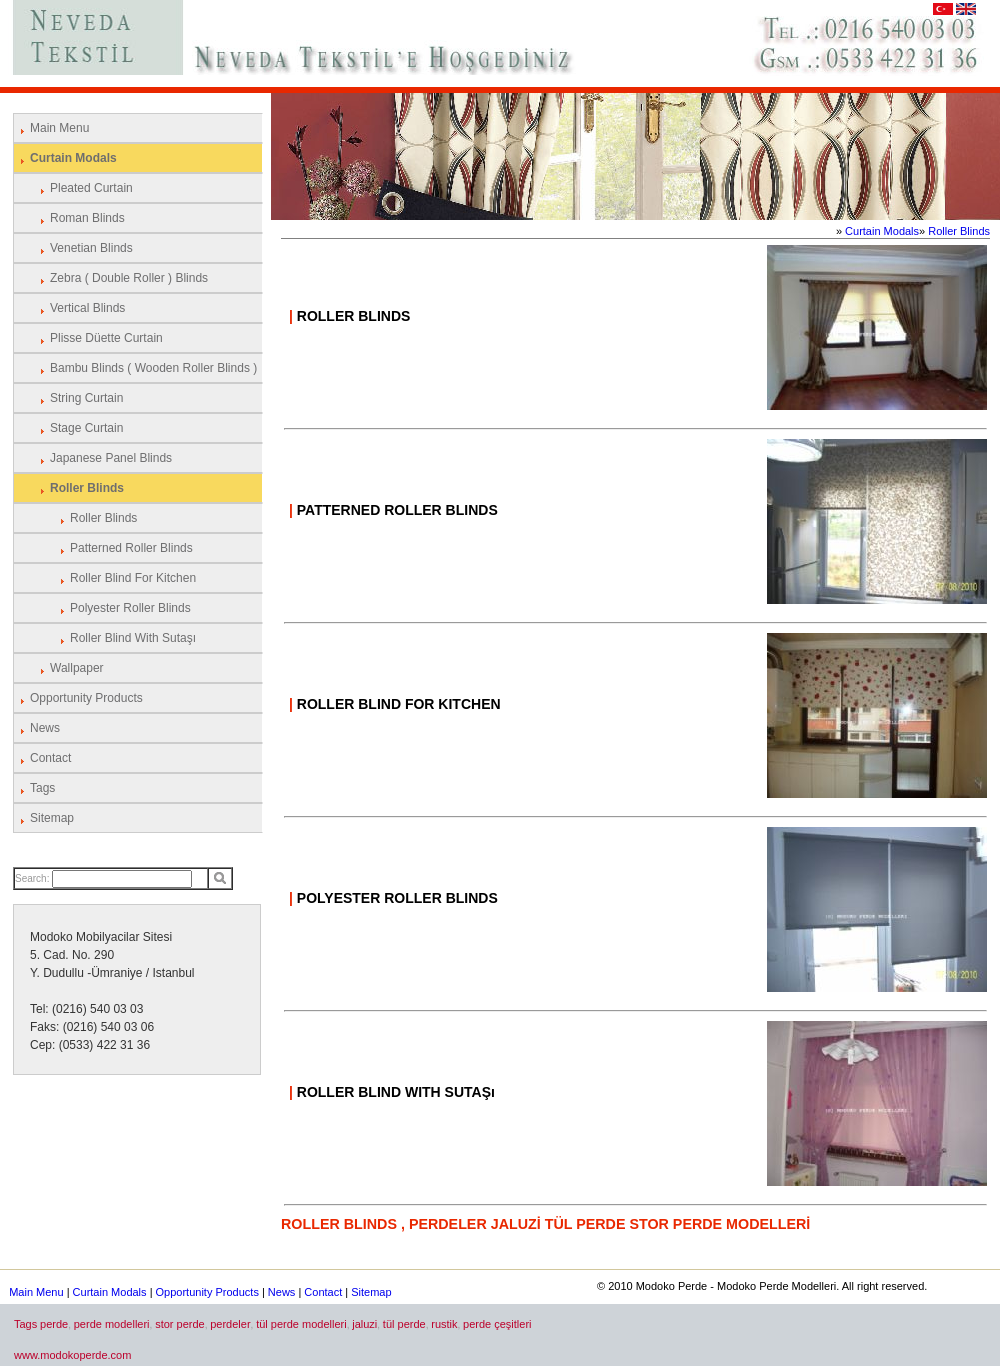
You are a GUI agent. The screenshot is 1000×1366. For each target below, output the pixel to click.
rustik (444, 1324)
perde (54, 1324)
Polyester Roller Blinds (130, 608)
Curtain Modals (73, 158)
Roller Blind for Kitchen (133, 578)
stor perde (180, 1324)
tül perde (404, 1324)
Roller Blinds (87, 488)
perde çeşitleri (497, 1324)
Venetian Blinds (91, 248)
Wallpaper (77, 668)
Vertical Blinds (87, 308)
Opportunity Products (86, 698)
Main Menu (59, 128)
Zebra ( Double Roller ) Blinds (129, 278)
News (45, 728)
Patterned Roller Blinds (131, 548)
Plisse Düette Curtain (106, 338)
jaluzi (364, 1324)
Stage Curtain (86, 428)
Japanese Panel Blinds (111, 458)
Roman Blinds (87, 218)
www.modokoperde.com (72, 1355)
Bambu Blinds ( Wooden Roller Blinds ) (153, 368)
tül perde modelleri (301, 1324)
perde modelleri (112, 1324)
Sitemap (52, 818)
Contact (50, 758)
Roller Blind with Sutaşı (133, 638)
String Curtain (86, 398)
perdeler (230, 1324)
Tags (42, 788)
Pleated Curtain (91, 188)
